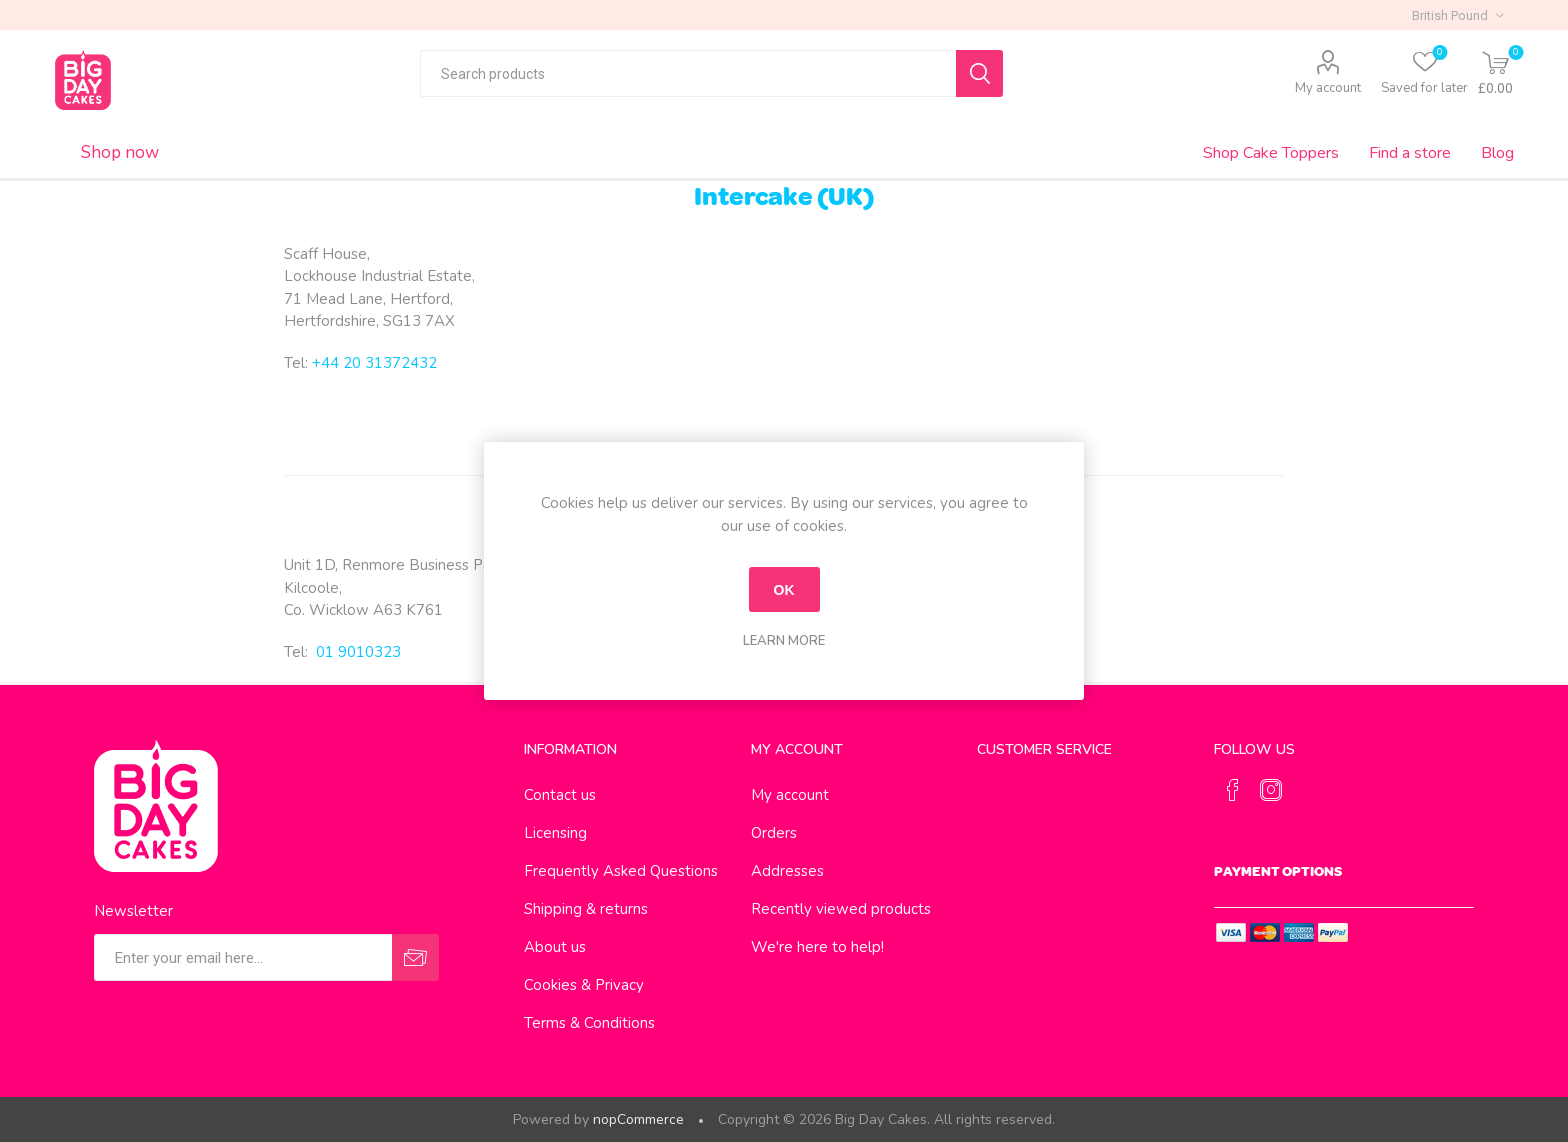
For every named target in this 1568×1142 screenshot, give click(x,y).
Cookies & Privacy (584, 985)
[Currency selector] (1457, 15)
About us (555, 947)
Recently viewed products (841, 909)
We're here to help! (817, 947)
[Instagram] (1271, 790)
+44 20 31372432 (374, 363)
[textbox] (688, 73)
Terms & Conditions (589, 1023)
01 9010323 (358, 652)
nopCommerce (638, 1119)
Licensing (555, 833)
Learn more (784, 641)
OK (784, 590)
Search (979, 73)
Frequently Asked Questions (621, 871)
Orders (774, 833)
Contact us (560, 795)
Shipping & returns (586, 909)
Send (415, 957)
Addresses (787, 871)
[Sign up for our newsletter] (243, 957)
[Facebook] (1233, 790)
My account (1328, 88)
